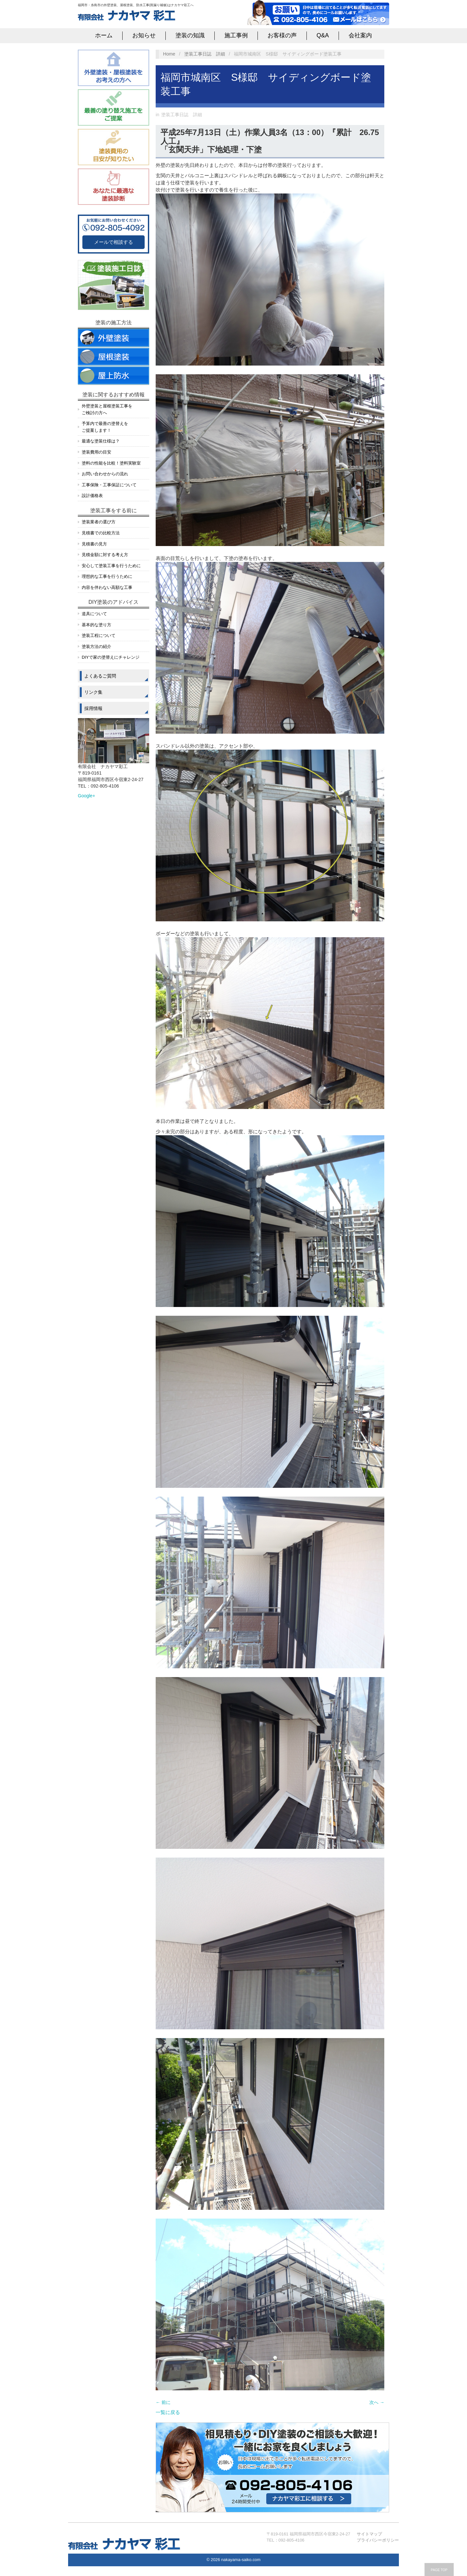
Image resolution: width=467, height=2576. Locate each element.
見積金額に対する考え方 (105, 554)
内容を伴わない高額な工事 (107, 587)
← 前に (163, 2402)
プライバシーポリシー (378, 2540)
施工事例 (236, 35)
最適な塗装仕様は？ (101, 441)
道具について (94, 613)
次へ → (376, 2402)
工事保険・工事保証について (109, 484)
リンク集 (93, 692)
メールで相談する (113, 242)
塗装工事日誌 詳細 (204, 53)
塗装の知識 (190, 35)
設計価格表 (92, 495)
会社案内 (360, 35)
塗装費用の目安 (96, 452)
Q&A (323, 35)
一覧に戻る (168, 2412)
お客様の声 (282, 35)
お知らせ (144, 35)
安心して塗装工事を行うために (111, 565)
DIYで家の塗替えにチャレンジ (110, 657)
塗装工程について (98, 635)
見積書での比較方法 (101, 532)
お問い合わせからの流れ (105, 473)
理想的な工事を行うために (107, 576)
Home (169, 53)
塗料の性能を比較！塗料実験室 (111, 463)
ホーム (104, 35)
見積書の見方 (94, 543)
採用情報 (93, 708)
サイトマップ (369, 2534)
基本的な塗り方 (96, 624)
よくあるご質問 (100, 675)
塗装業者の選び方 (98, 521)
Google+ (86, 795)
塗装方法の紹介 (96, 646)
